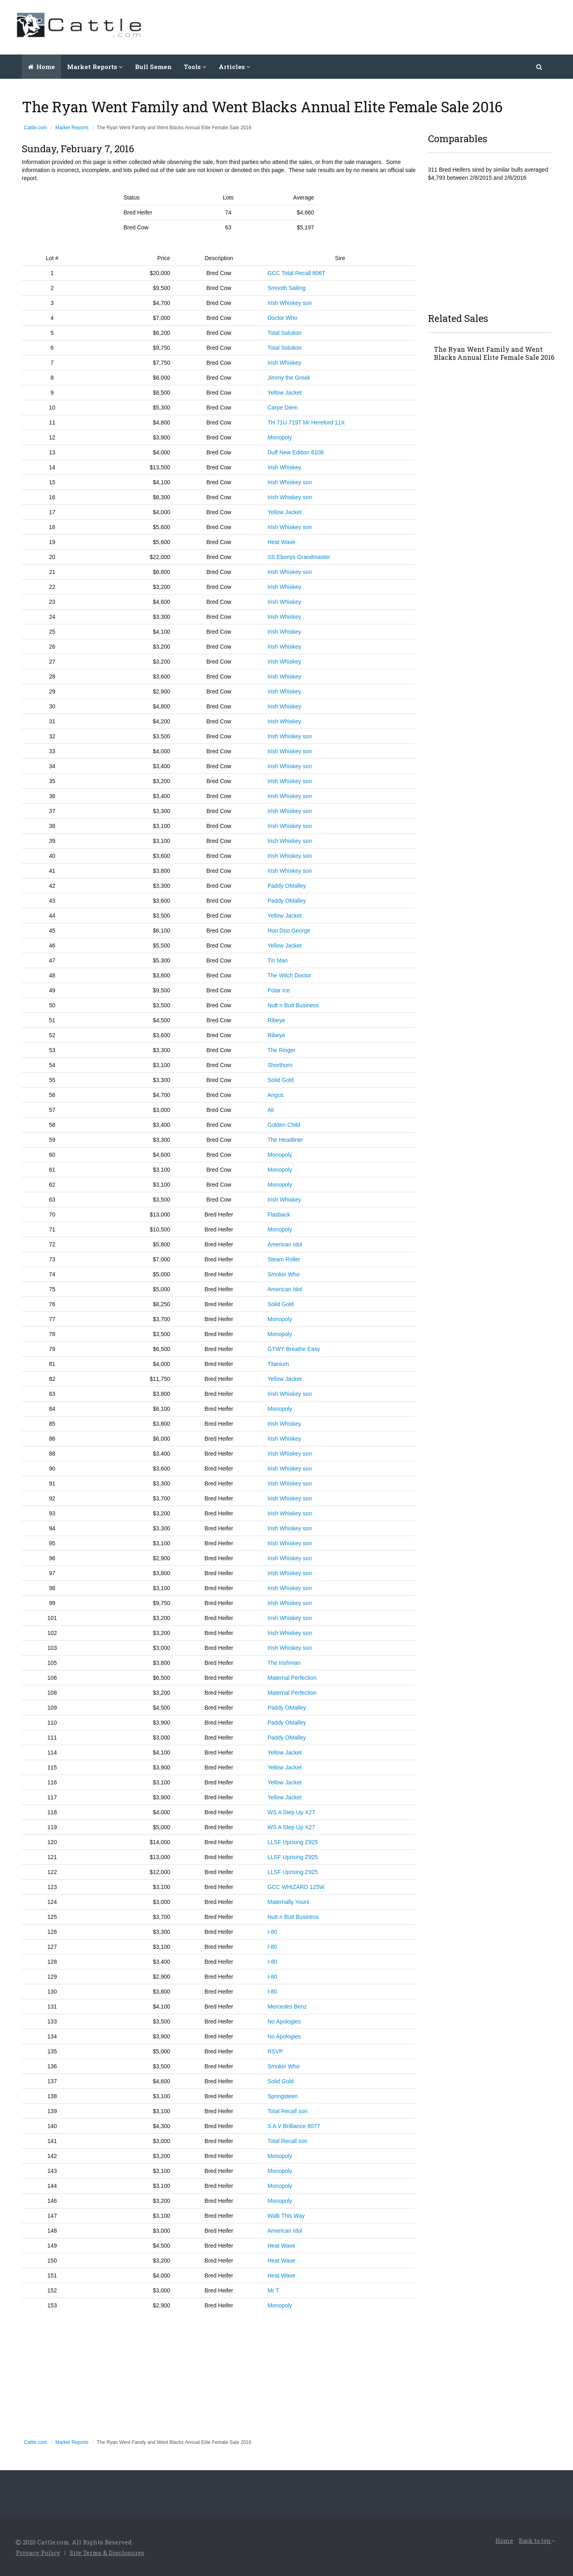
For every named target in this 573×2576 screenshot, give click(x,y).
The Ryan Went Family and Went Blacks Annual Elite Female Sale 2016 (494, 353)
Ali (271, 1110)
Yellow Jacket (284, 392)
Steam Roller (284, 1259)
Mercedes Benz (287, 2006)
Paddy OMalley (287, 885)
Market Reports (71, 127)
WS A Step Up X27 (291, 1812)
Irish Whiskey (284, 362)
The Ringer (281, 1050)
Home (41, 67)
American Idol (285, 1244)
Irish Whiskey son (290, 303)
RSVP (275, 2051)
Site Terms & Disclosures (107, 2553)
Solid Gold (281, 1080)
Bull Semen (153, 67)
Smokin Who (283, 1274)
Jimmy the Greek (289, 377)
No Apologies (284, 2021)
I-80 (272, 1932)
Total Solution (284, 333)
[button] (539, 67)
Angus (276, 1095)
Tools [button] (195, 67)
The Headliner (285, 1140)
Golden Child (284, 1125)
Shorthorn (280, 1065)
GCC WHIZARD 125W (296, 1887)
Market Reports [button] (95, 67)
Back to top (537, 2540)
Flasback (279, 1214)
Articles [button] (235, 67)
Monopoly (280, 437)
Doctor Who (282, 318)
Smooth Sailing (286, 288)
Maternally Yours (289, 1902)
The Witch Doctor (289, 975)
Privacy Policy (38, 2553)
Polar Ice (279, 990)
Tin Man (278, 960)
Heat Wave (281, 542)
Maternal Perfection (292, 1678)
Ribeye (276, 1020)
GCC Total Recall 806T (296, 273)
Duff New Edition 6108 (296, 452)
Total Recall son (288, 2111)
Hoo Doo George (289, 930)
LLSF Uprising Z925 (293, 1842)
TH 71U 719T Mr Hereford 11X (306, 422)
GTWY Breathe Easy (294, 1349)
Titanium (278, 1364)
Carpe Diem (283, 407)
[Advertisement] (410, 26)
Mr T (273, 2290)
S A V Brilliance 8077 (294, 2126)
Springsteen (283, 2096)
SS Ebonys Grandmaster (299, 557)
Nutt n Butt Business (293, 1005)
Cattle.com (35, 127)
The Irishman (284, 1663)
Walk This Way (286, 2216)
